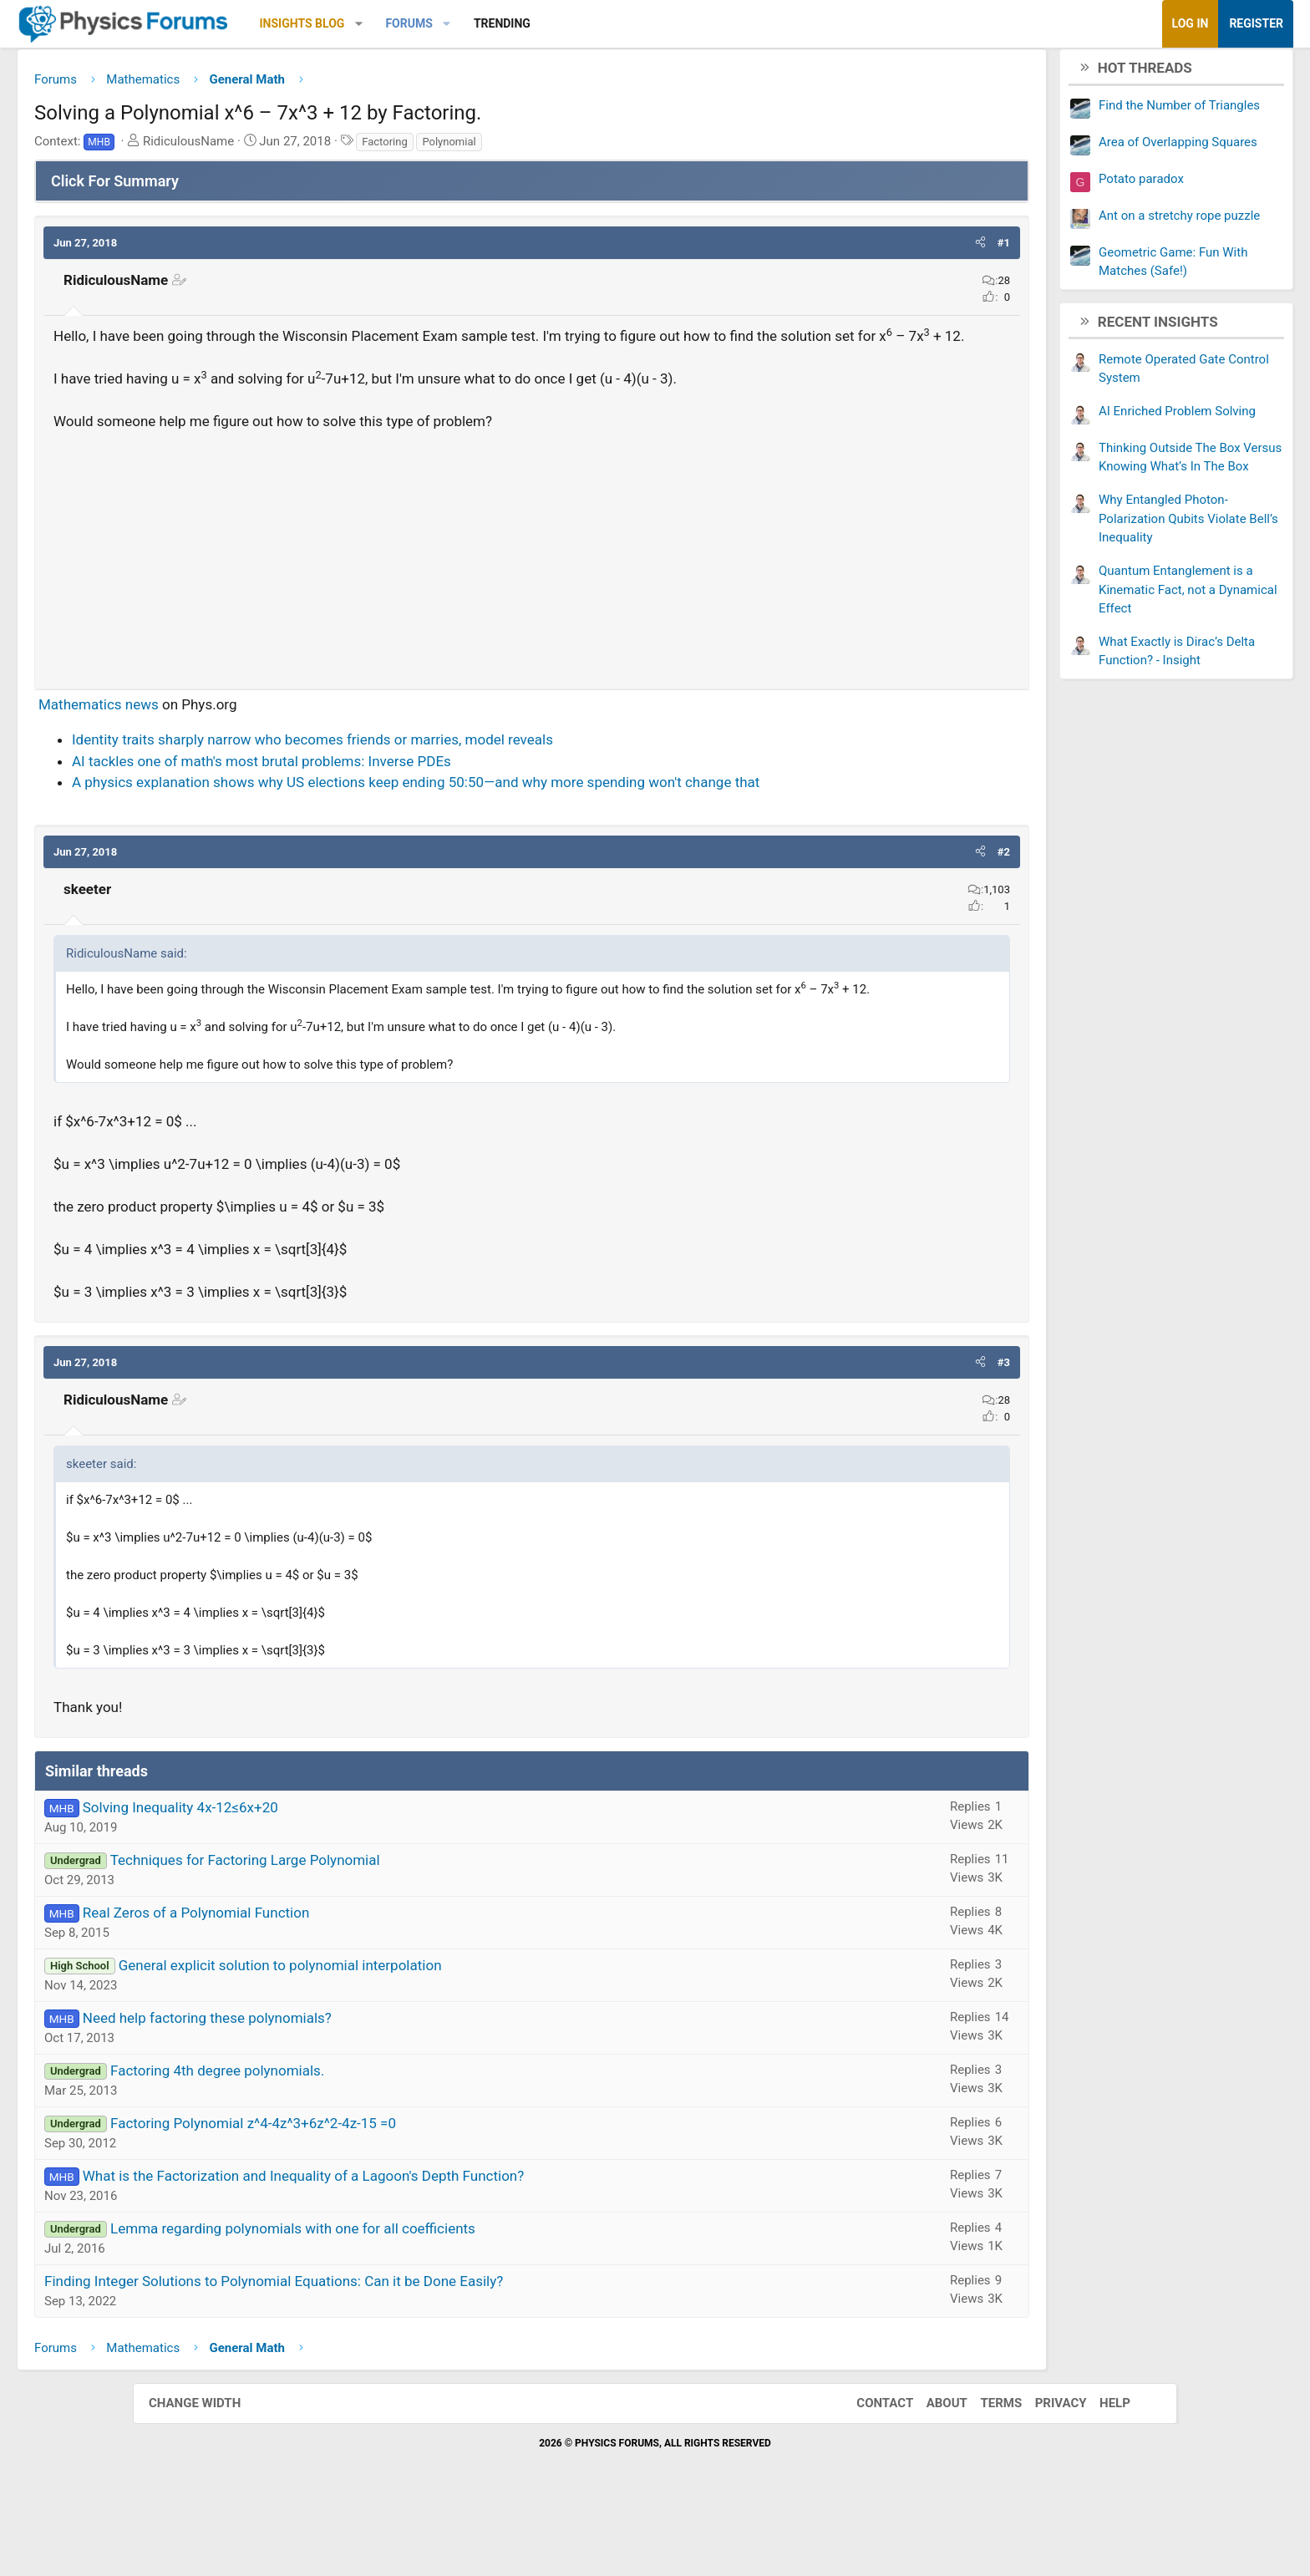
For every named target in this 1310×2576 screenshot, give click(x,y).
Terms (984, 2470)
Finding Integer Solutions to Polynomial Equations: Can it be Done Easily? (406, 2348)
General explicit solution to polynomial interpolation (413, 2033)
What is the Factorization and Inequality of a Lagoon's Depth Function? (437, 2243)
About (930, 2470)
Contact (868, 2470)
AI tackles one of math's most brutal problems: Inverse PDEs (394, 788)
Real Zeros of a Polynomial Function (329, 1980)
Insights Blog (435, 23)
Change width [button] (211, 2470)
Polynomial (581, 147)
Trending (635, 23)
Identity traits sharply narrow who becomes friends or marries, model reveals (445, 767)
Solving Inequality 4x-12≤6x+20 (313, 1875)
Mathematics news (231, 732)
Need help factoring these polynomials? (340, 2085)
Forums (541, 23)
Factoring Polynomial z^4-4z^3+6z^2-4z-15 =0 (386, 2190)
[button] (492, 24)
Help (1098, 2470)
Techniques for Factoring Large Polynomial (378, 1927)
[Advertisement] (531, 581)
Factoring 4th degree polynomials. (350, 2138)
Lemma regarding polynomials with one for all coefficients (425, 2296)
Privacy (1044, 2470)
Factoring (517, 147)
